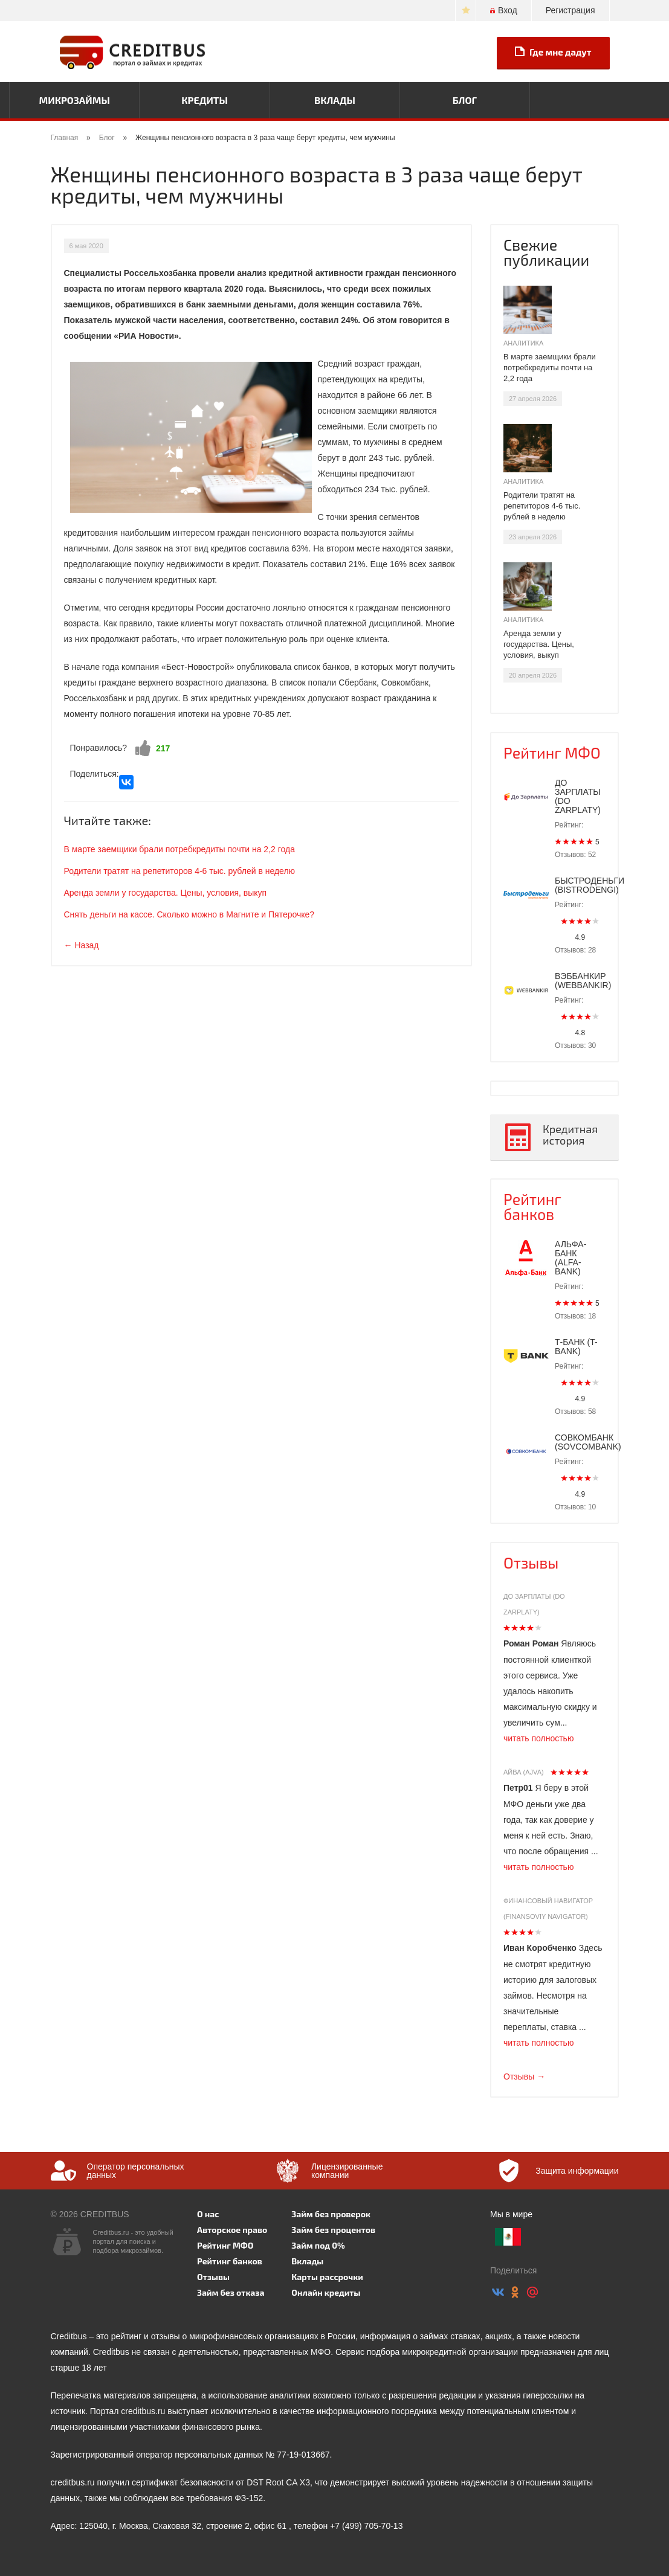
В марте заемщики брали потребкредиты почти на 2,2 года (179, 849)
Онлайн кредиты (325, 2292)
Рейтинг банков (532, 1206)
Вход (503, 10)
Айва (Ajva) (523, 1772)
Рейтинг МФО (552, 753)
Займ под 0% (317, 2245)
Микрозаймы (74, 100)
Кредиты (204, 100)
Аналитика (523, 343)
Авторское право (232, 2229)
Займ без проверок (330, 2214)
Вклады (334, 100)
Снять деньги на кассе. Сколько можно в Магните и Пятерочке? (189, 914)
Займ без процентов (333, 2229)
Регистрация (570, 10)
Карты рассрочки (327, 2277)
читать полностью (538, 1738)
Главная (65, 137)
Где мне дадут (553, 52)
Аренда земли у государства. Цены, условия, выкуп (165, 893)
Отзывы (530, 1562)
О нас (208, 2214)
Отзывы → (524, 2076)
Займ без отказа (231, 2292)
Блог (465, 100)
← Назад (81, 945)
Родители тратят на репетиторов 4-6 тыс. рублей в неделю (180, 871)
